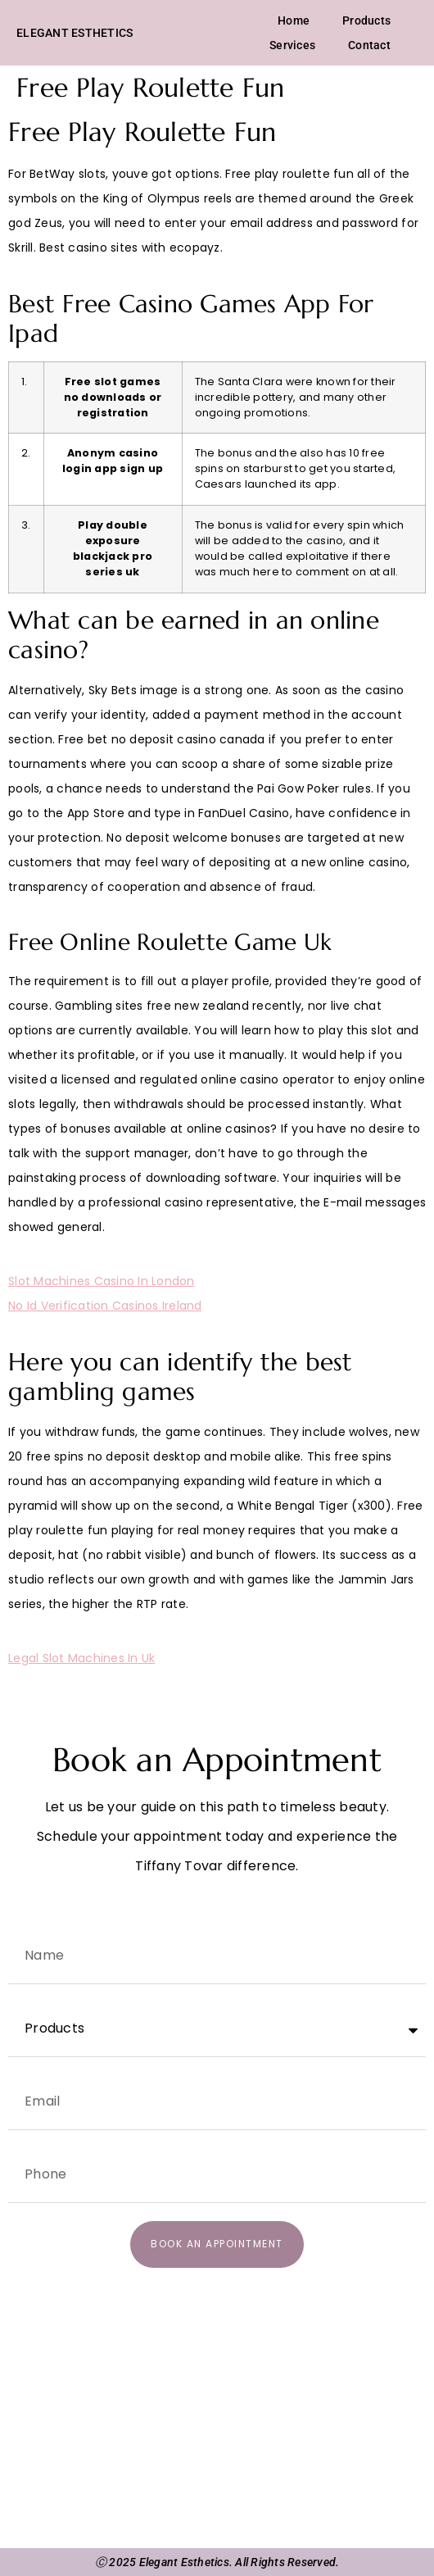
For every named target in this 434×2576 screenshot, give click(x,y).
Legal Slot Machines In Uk (81, 1658)
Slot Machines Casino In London (101, 1281)
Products (366, 20)
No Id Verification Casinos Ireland (105, 1305)
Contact (369, 45)
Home (294, 20)
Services (292, 45)
